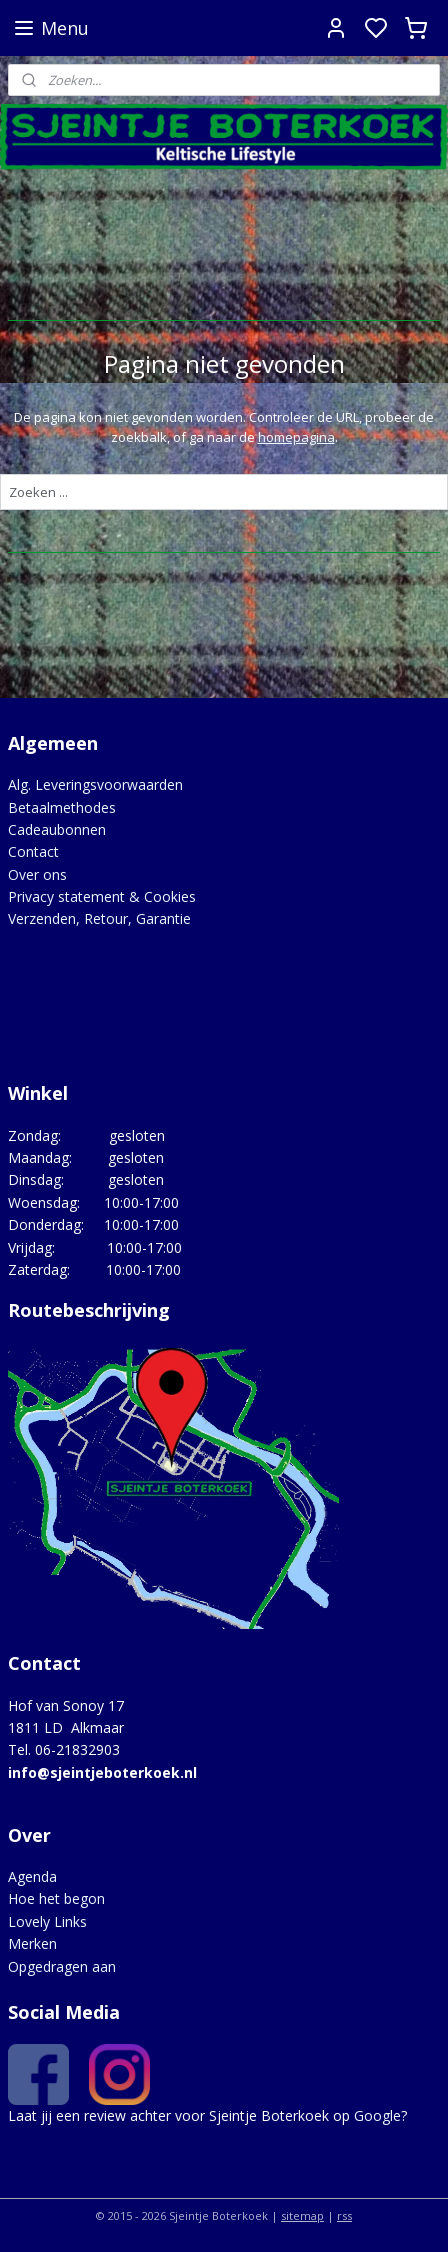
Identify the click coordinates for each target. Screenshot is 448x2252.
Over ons (37, 874)
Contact (33, 851)
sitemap (302, 2215)
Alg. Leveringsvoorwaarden (95, 784)
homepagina (296, 438)
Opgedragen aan (62, 1966)
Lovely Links (47, 1921)
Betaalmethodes (62, 807)
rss (344, 2215)
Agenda (32, 1876)
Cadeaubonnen (57, 829)
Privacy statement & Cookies (102, 896)
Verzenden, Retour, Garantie (99, 918)
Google (377, 2115)
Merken (32, 1943)
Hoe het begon (56, 1898)
